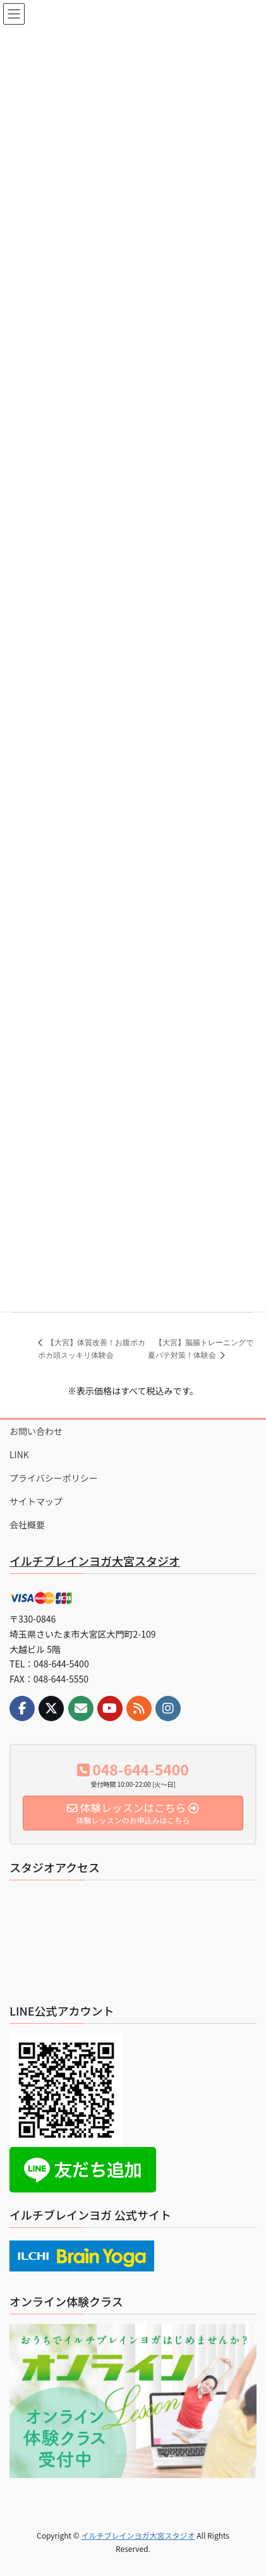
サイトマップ (36, 1501)
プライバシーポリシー (53, 1478)
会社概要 (27, 1524)
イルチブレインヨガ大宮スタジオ (94, 1560)
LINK (19, 1454)
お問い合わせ (36, 1431)
